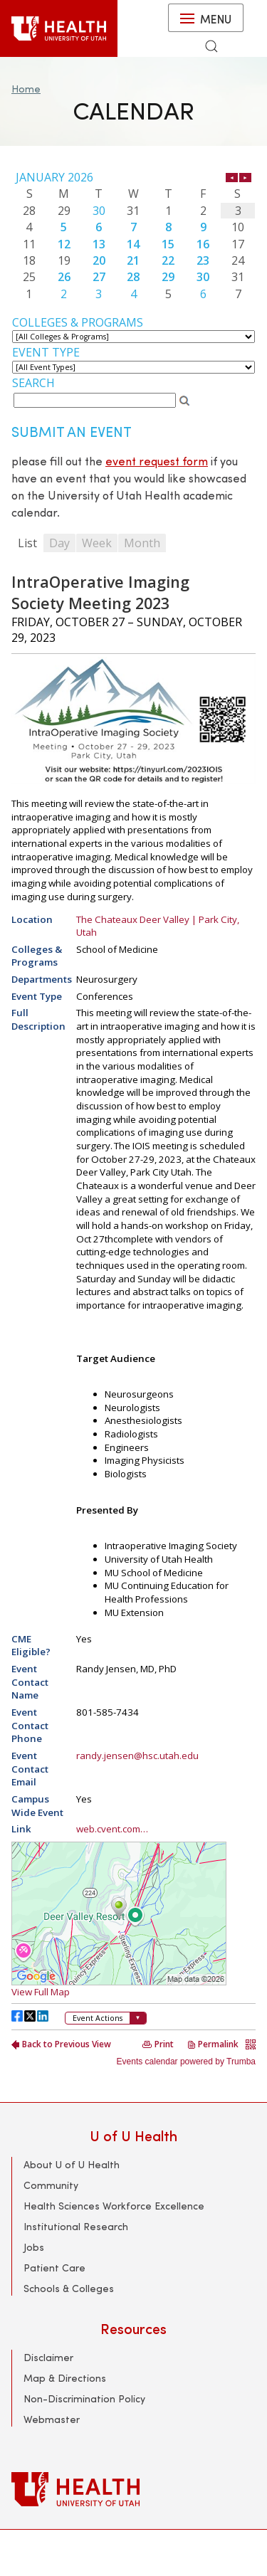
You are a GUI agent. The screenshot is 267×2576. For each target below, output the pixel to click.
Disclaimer (48, 2357)
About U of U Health (71, 2164)
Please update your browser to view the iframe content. (133, 235)
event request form (156, 460)
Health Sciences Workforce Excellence (113, 2205)
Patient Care (54, 2267)
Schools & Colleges (68, 2288)
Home (26, 88)
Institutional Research (75, 2226)
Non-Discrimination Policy (84, 2398)
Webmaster (51, 2419)
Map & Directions (64, 2378)
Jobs (33, 2247)
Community (50, 2185)
